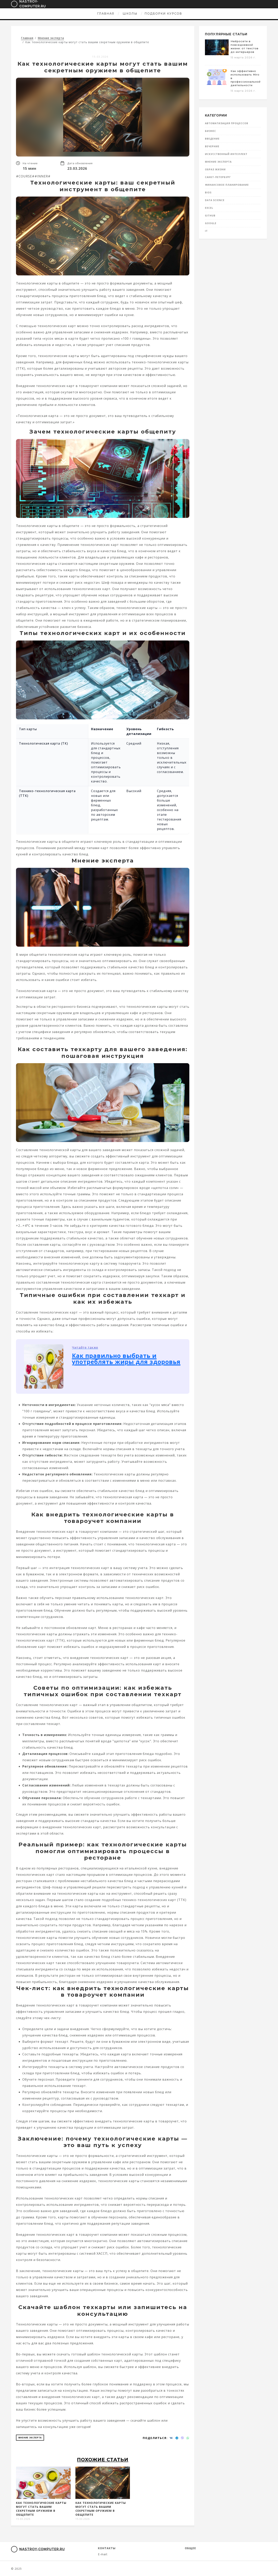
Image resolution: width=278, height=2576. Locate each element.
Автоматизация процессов (226, 123)
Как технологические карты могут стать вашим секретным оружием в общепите (41, 2508)
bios (208, 192)
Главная (105, 13)
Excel (209, 208)
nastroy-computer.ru (38, 2549)
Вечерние (212, 146)
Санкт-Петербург (218, 177)
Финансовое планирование (227, 184)
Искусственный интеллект (226, 154)
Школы (130, 13)
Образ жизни (215, 169)
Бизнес (210, 131)
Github (210, 215)
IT (206, 231)
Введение (212, 138)
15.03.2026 (100, 56)
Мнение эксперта (30, 2437)
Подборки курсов (163, 13)
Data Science (214, 200)
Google (210, 223)
